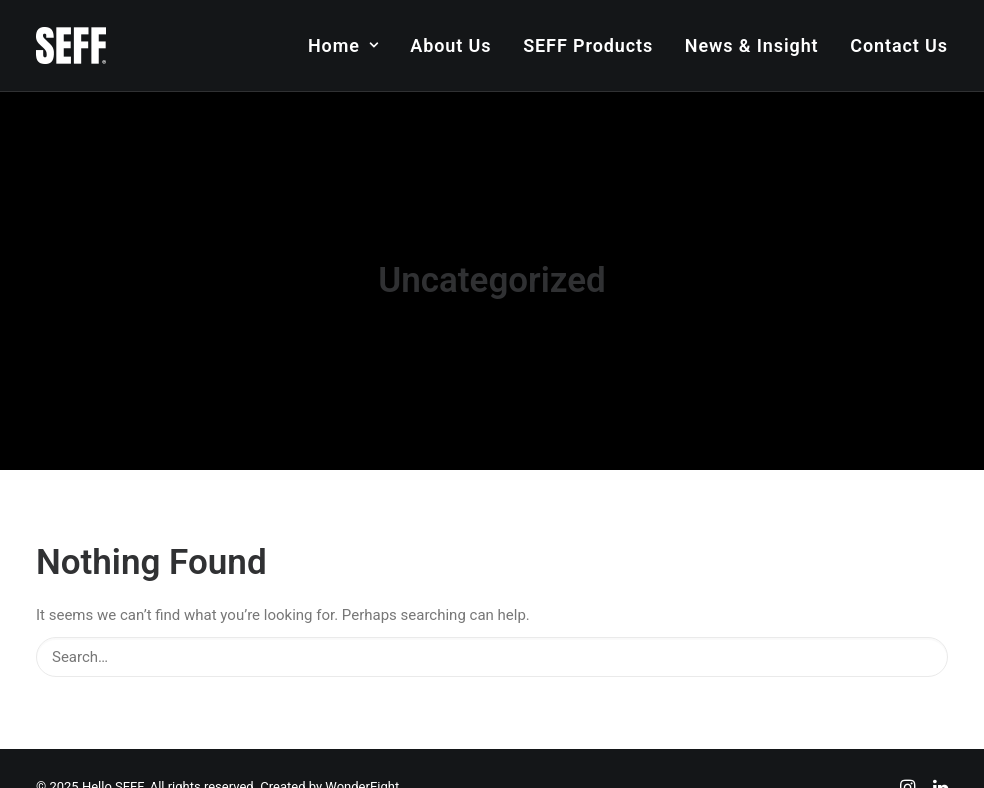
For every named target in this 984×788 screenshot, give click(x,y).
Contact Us (899, 45)
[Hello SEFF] (71, 45)
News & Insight (752, 45)
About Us (450, 45)
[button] (920, 647)
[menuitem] (350, 45)
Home (343, 45)
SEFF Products (588, 45)
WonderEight (362, 778)
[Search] (492, 649)
